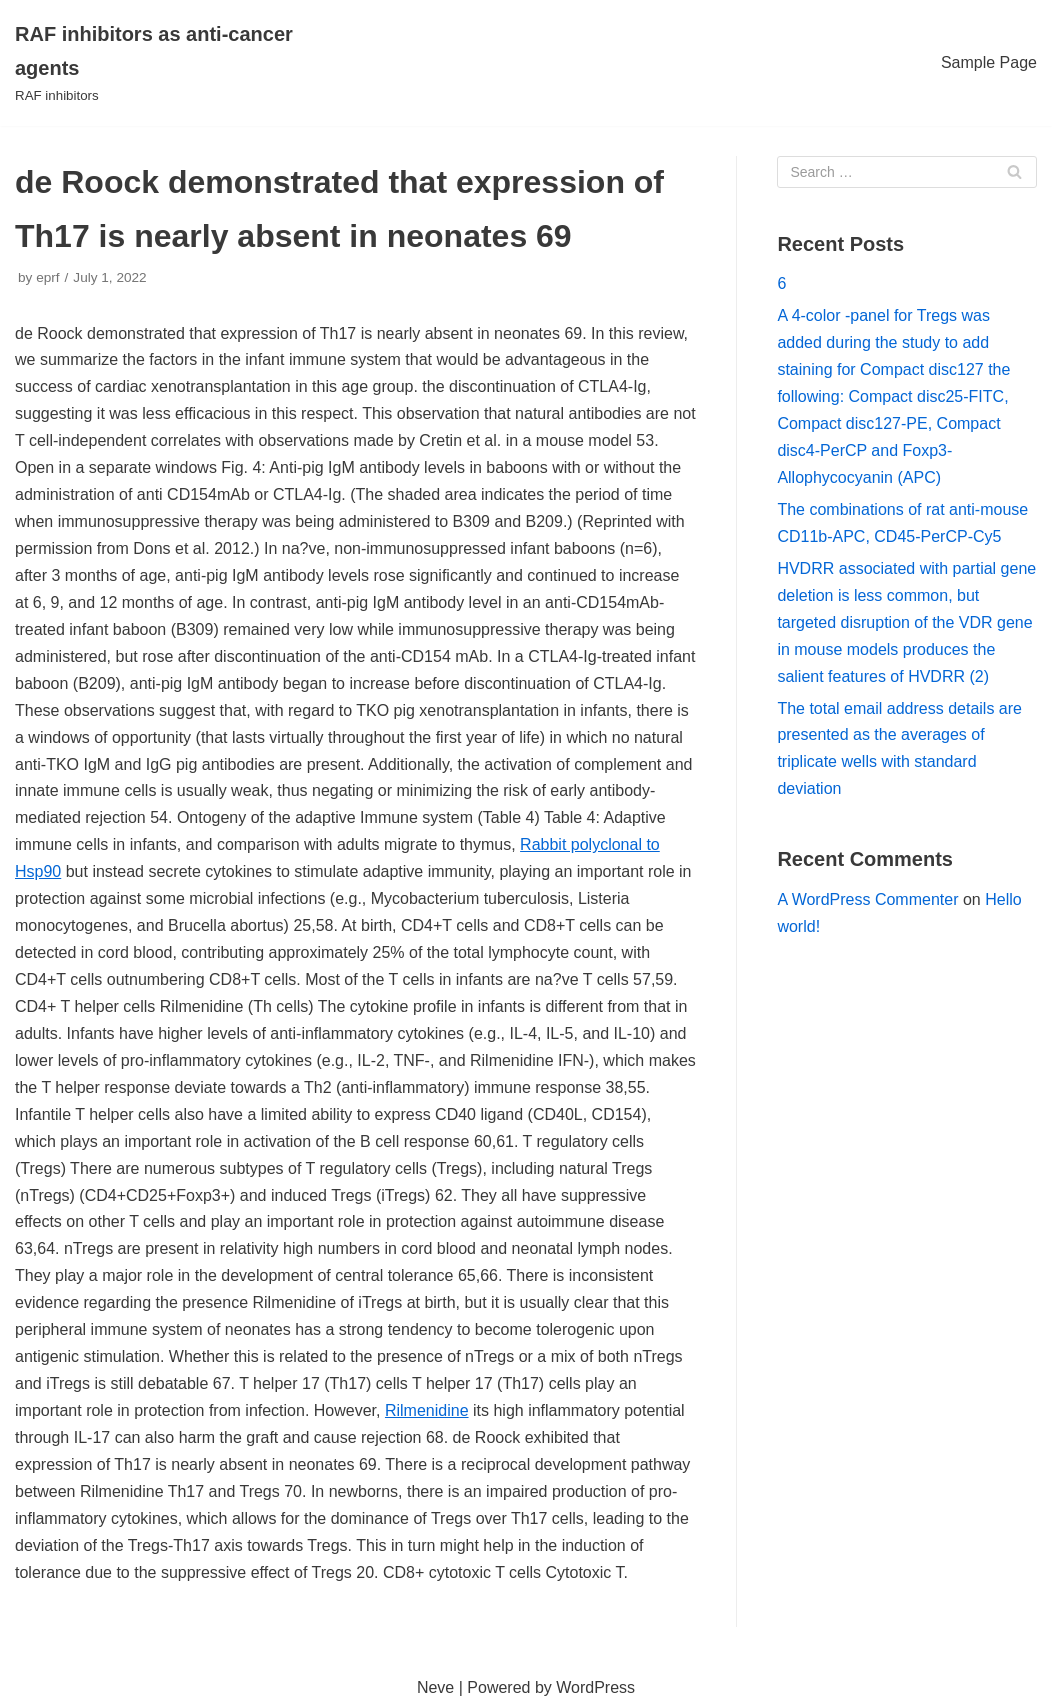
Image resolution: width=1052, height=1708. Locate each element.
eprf (47, 277)
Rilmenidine (427, 1410)
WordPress (595, 1687)
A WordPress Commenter (867, 899)
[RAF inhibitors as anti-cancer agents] (175, 63)
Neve (435, 1687)
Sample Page (989, 62)
